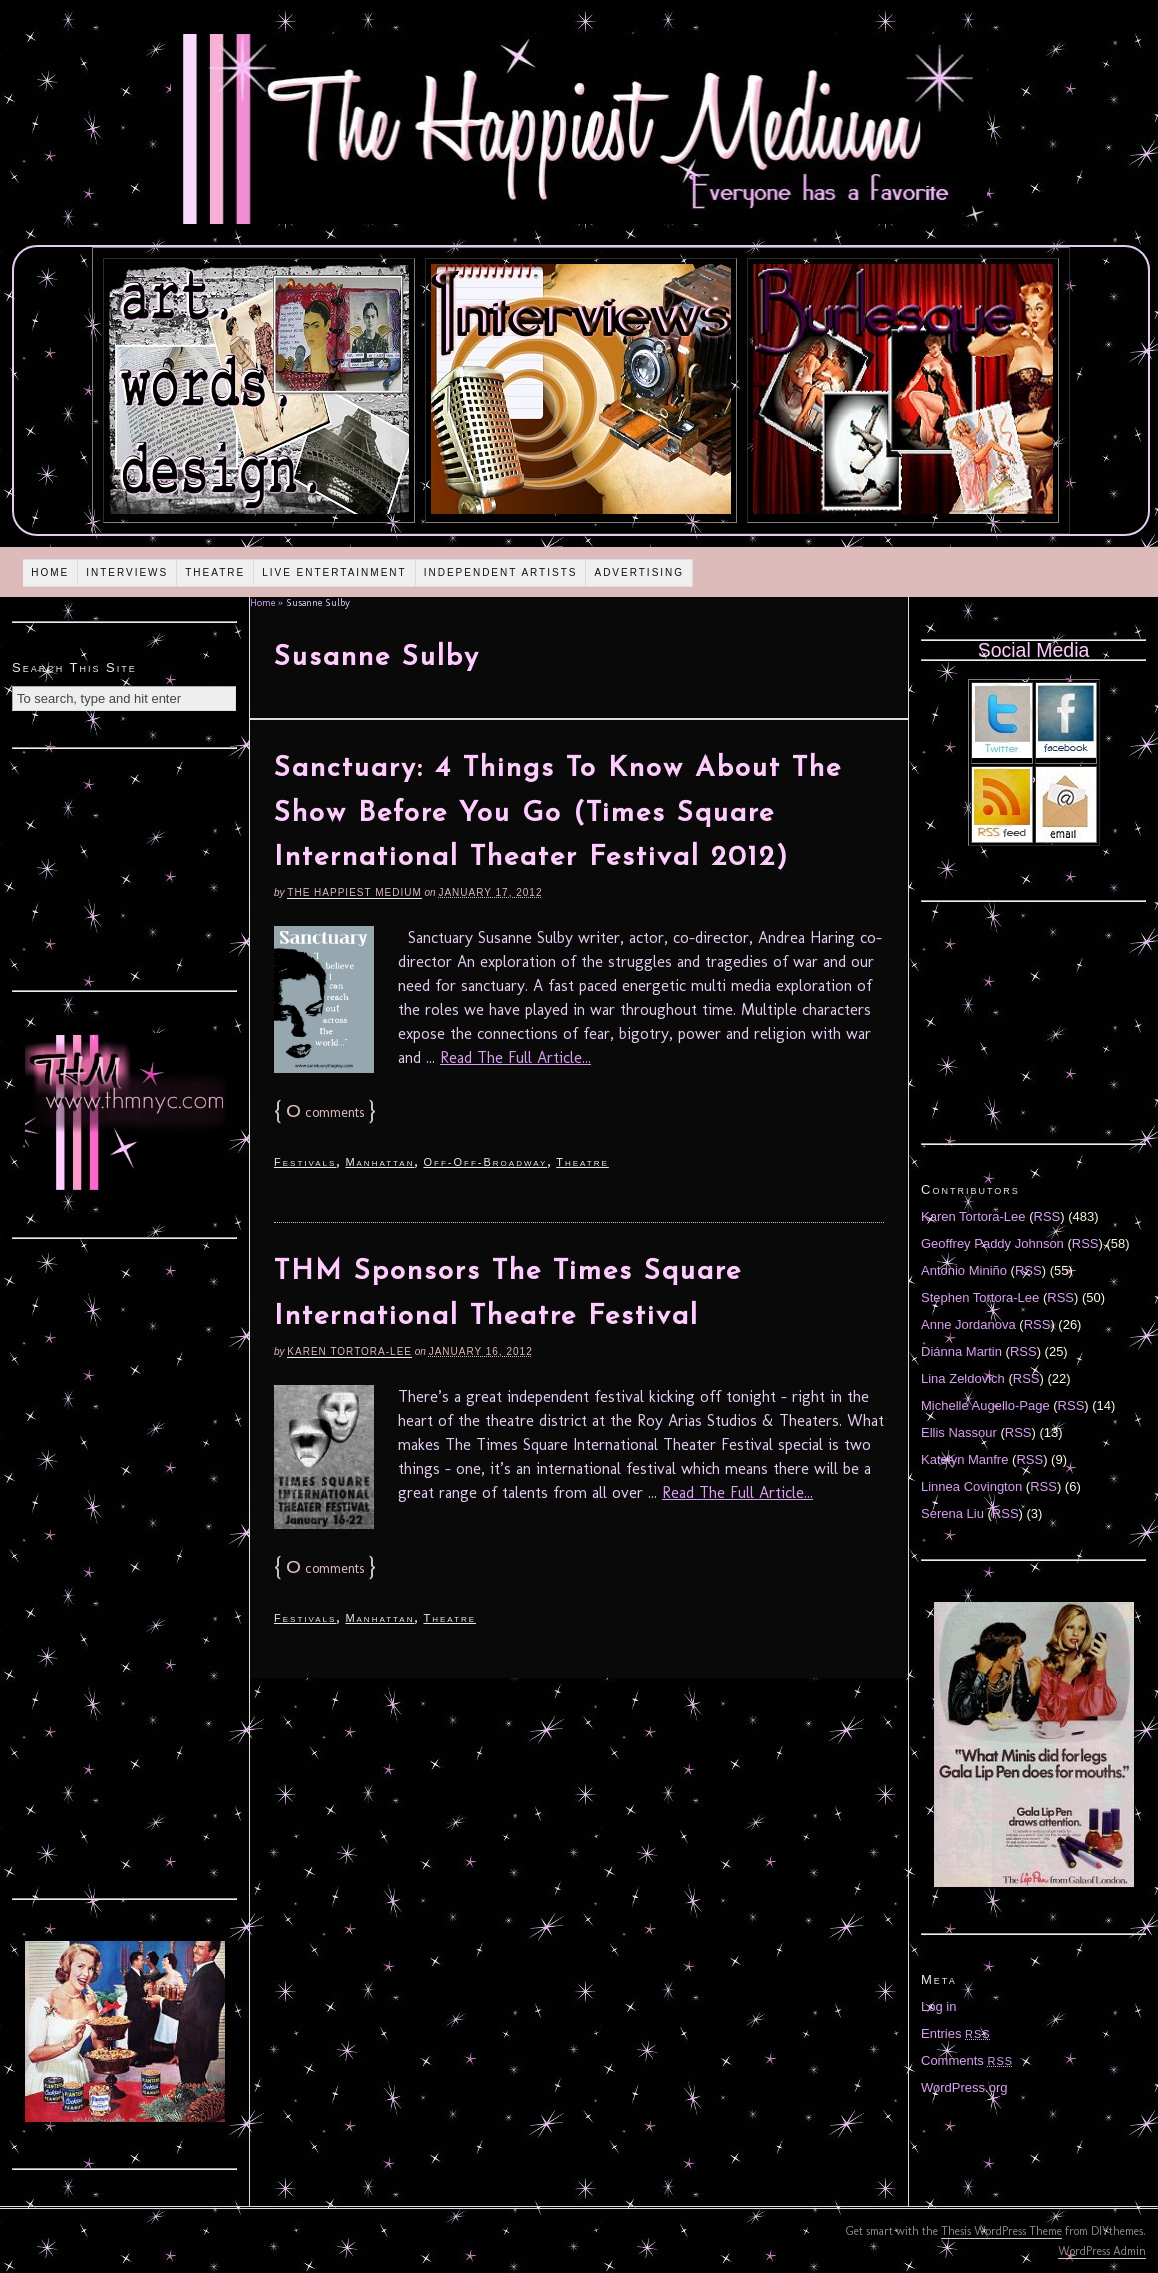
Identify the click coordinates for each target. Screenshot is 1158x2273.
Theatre (215, 572)
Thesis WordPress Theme (1001, 2231)
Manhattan (379, 1162)
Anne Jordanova (968, 1324)
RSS (1047, 1216)
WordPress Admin (1102, 2251)
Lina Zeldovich (963, 1378)
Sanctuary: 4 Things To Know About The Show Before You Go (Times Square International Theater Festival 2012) (558, 814)
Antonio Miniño (964, 1270)
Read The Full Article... (515, 1057)
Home (50, 572)
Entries (956, 2033)
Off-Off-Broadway (485, 1162)
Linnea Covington (971, 1486)
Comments (967, 2060)
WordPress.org (964, 2087)
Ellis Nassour (959, 1432)
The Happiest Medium (354, 892)
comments (325, 1112)
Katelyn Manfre (964, 1459)
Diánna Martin (961, 1351)
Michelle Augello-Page (985, 1405)
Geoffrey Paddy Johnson (992, 1243)
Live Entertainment (334, 572)
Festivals (305, 1162)
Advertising (639, 572)
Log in (938, 2006)
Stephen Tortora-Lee (980, 1297)
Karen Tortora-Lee (349, 1351)
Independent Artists (501, 572)
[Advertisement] (125, 867)
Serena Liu (952, 1513)
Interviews (127, 572)
